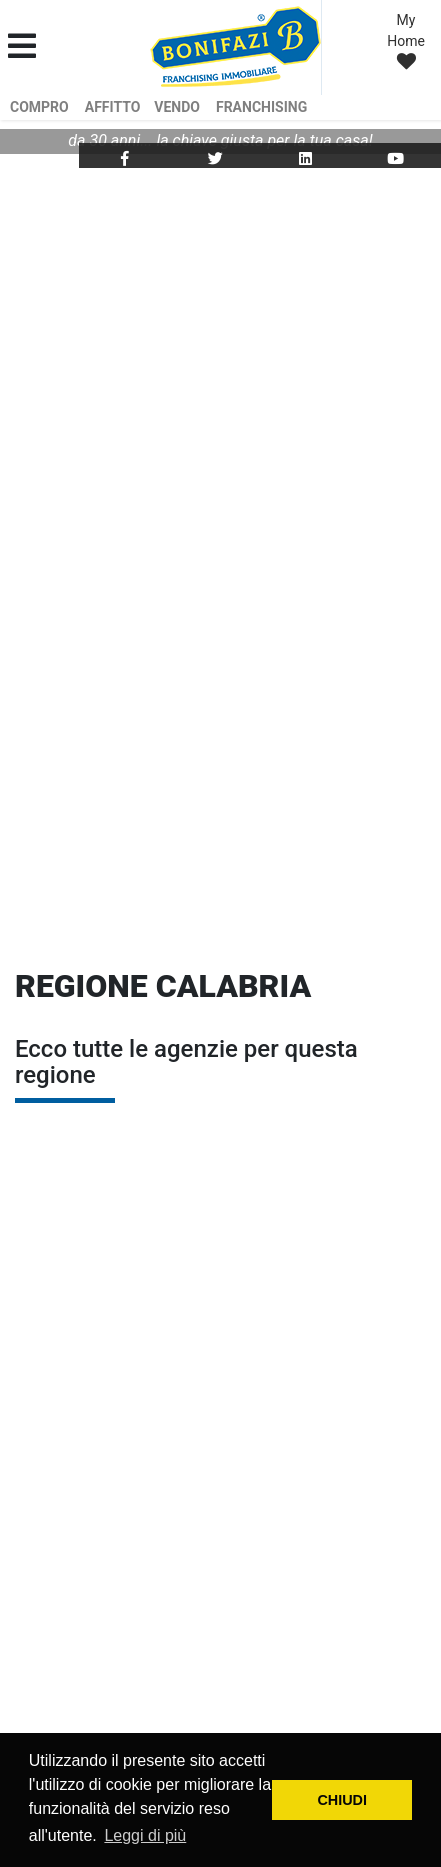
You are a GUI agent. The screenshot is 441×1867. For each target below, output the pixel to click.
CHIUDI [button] (342, 1800)
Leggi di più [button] (145, 1835)
